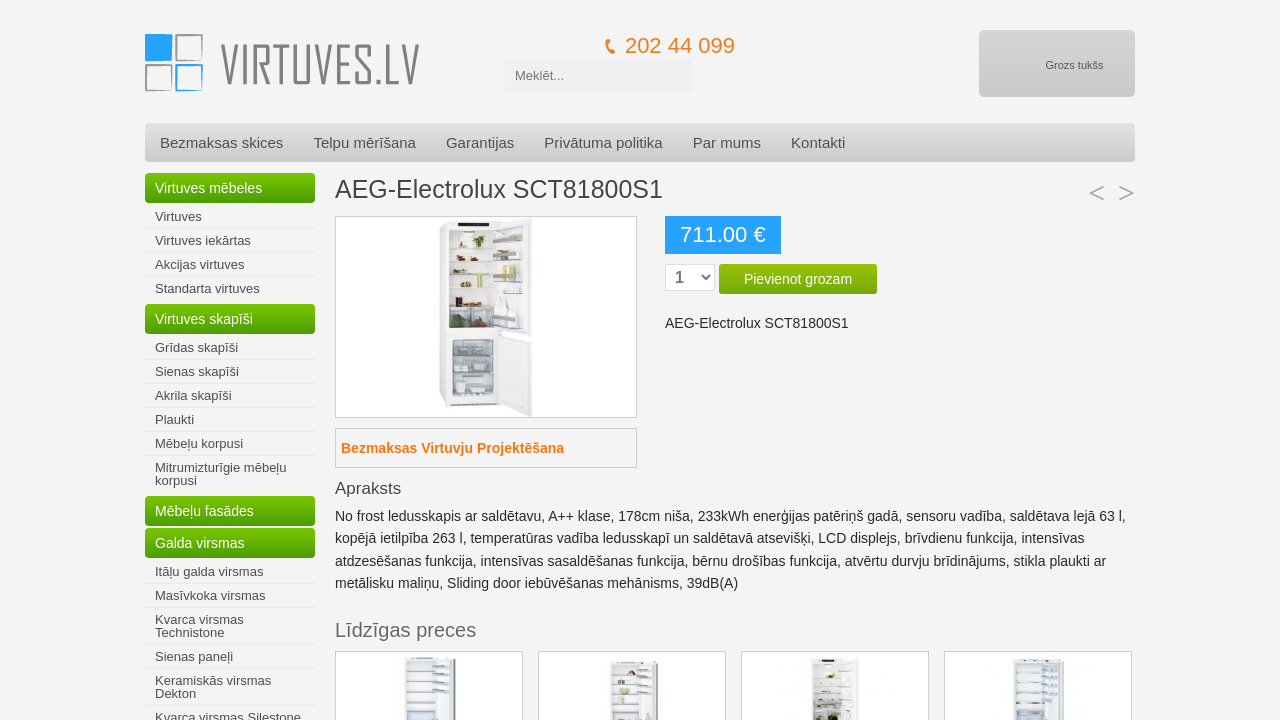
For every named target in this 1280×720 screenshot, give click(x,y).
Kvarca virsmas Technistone (199, 626)
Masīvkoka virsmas (210, 595)
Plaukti (174, 419)
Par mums (727, 142)
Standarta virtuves (207, 288)
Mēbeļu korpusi (199, 443)
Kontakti (818, 142)
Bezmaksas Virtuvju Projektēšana (452, 448)
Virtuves (178, 216)
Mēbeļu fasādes (204, 511)
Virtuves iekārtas (203, 240)
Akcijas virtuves (200, 264)
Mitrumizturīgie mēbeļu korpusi (221, 474)
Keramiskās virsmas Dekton (213, 687)
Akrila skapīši (193, 395)
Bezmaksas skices (221, 142)
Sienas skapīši (197, 371)
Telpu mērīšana (364, 142)
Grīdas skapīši (196, 347)
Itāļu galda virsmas (209, 571)
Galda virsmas (199, 543)
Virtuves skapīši (204, 319)
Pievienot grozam (798, 279)
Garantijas (480, 142)
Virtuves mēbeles (208, 188)
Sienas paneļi (194, 656)
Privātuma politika (603, 142)
